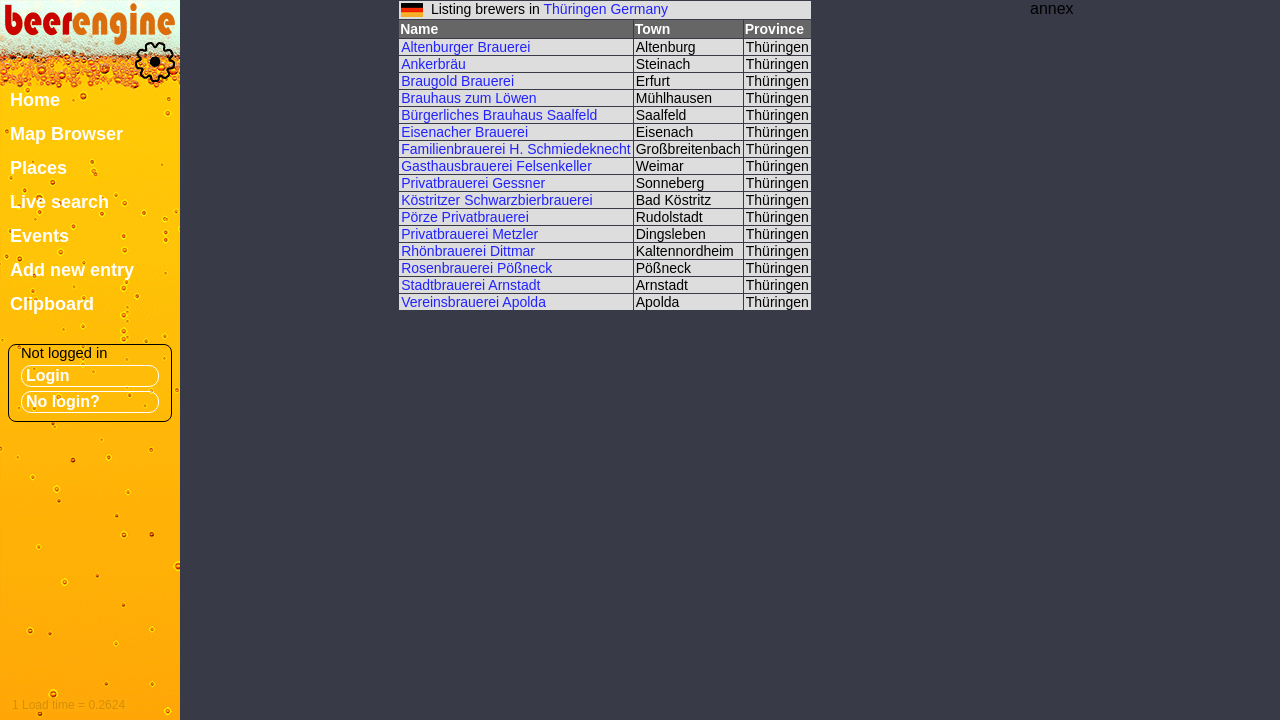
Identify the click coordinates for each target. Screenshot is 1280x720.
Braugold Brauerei (457, 81)
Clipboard (52, 304)
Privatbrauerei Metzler (469, 234)
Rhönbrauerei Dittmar (468, 251)
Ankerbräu (433, 64)
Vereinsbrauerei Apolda (473, 302)
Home (35, 100)
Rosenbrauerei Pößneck (476, 268)
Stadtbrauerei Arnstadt (470, 285)
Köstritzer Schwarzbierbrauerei (496, 200)
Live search (59, 202)
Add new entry (72, 270)
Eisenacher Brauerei (464, 132)
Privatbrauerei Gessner (473, 183)
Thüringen (575, 9)
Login (48, 375)
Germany (639, 9)
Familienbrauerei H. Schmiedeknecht (516, 149)
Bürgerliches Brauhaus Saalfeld (499, 115)
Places (38, 168)
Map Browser (66, 134)
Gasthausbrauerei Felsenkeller (496, 166)
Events (39, 236)
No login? (63, 401)
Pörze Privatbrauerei (465, 217)
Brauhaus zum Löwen (468, 98)
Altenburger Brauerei (465, 47)
